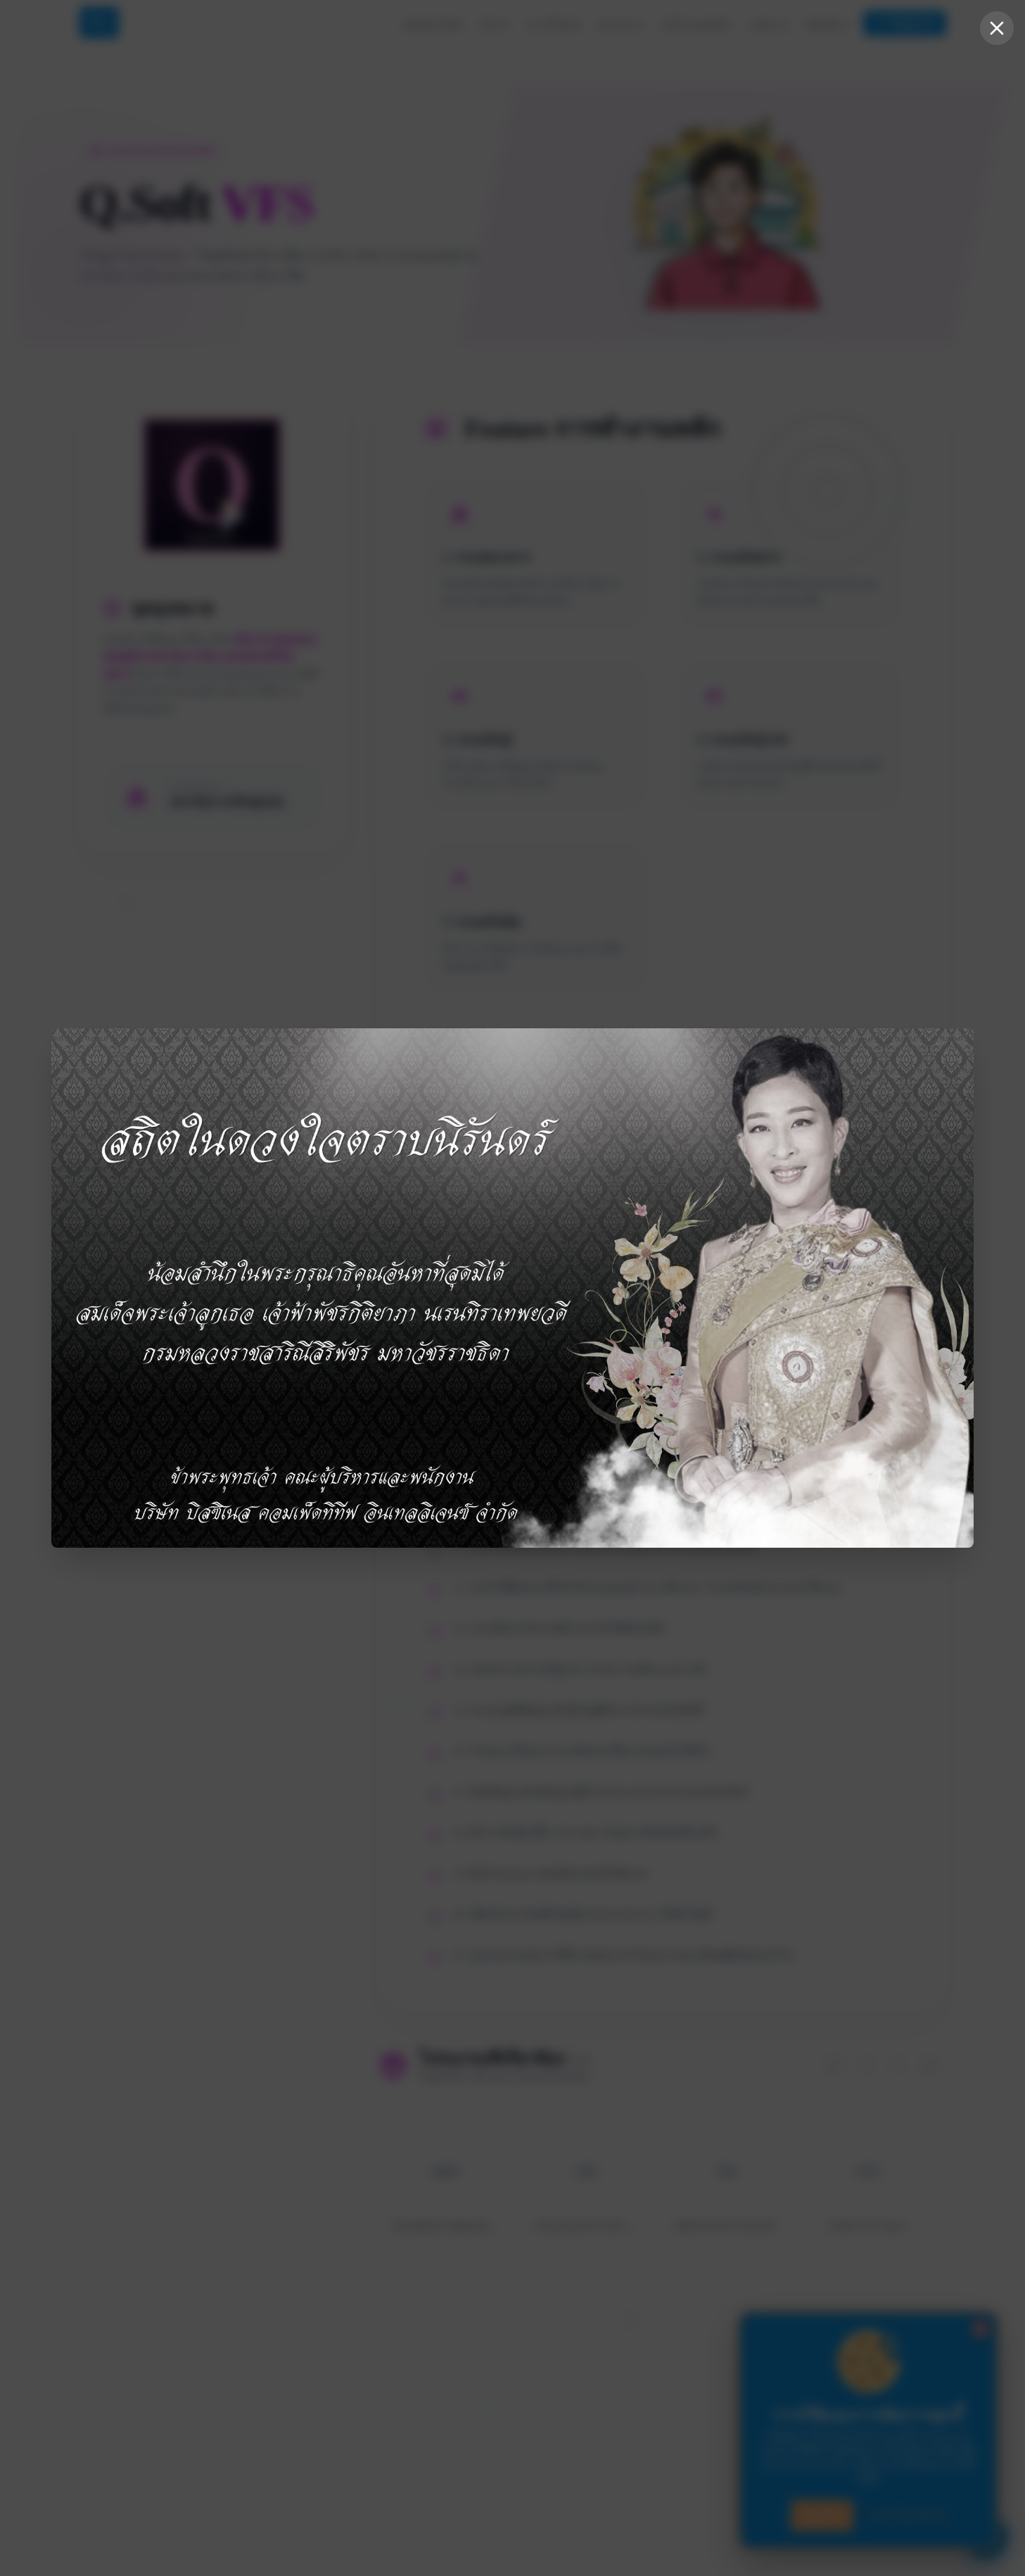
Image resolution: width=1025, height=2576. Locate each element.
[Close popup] (997, 28)
